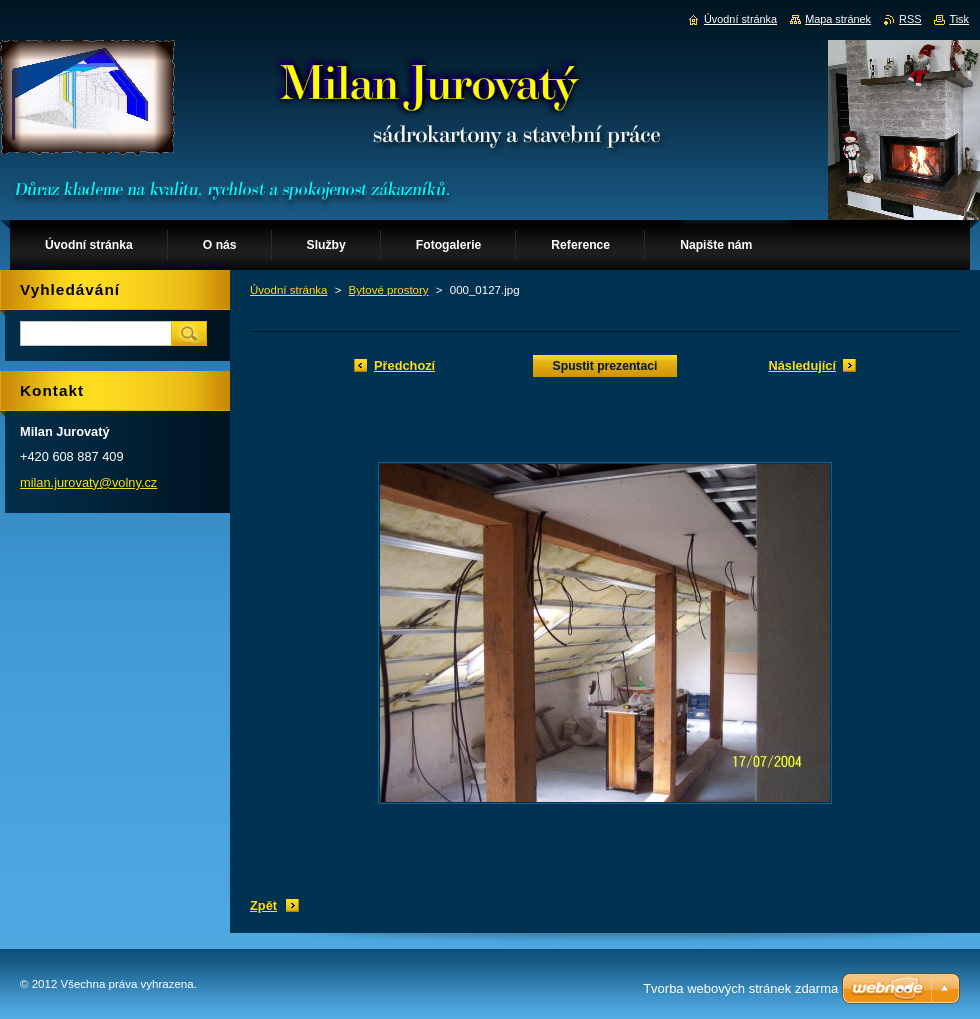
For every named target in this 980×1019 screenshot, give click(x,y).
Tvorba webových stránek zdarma (740, 988)
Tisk (959, 19)
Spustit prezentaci (605, 366)
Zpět (263, 905)
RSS (910, 19)
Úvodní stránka (288, 290)
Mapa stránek (838, 19)
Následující (802, 365)
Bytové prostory (389, 290)
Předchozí (404, 365)
